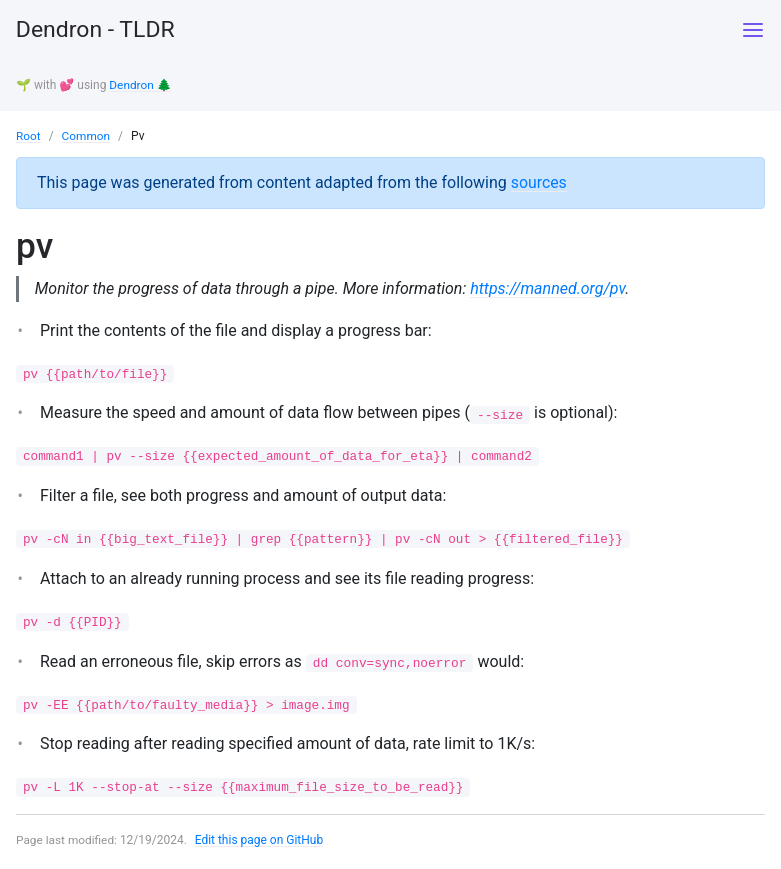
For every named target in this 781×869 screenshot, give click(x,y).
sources (539, 181)
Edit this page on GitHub (260, 843)
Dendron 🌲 (140, 85)
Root (28, 135)
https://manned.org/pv (549, 288)
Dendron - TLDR (99, 30)
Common (86, 135)
